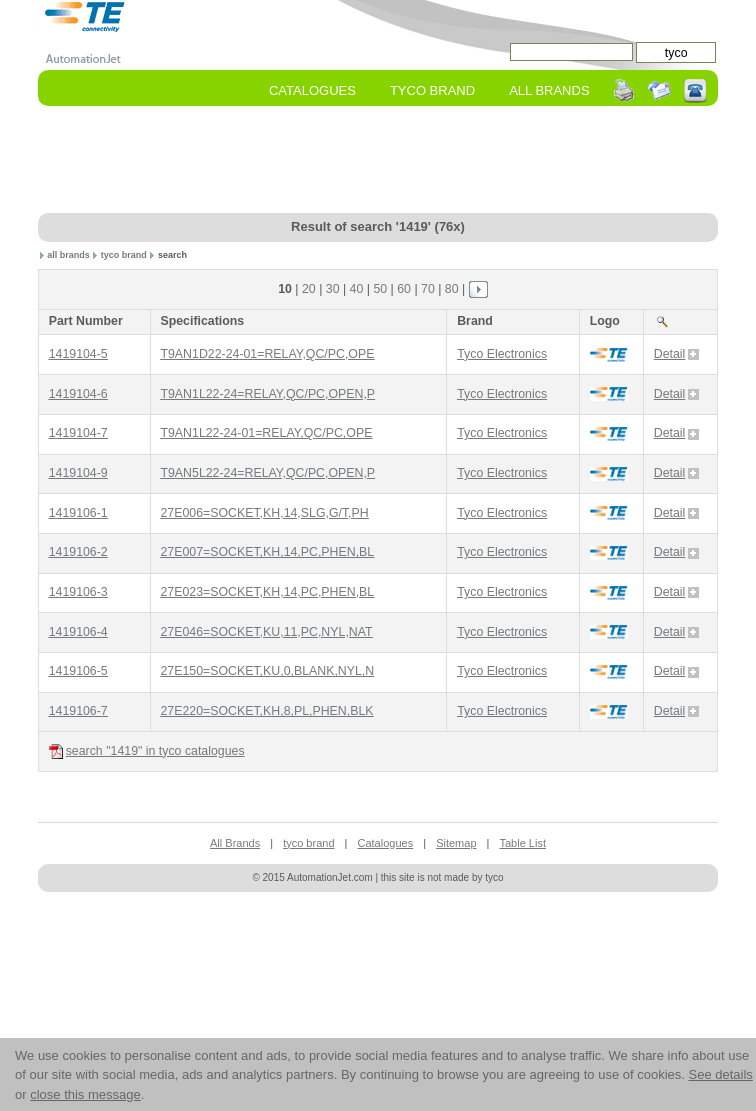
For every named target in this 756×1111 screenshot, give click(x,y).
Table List (522, 843)
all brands (68, 255)
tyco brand (124, 255)
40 (357, 289)
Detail (677, 354)
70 (428, 289)
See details (720, 1074)
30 (333, 289)
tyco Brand (432, 90)
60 (404, 289)
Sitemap (456, 843)
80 (452, 289)
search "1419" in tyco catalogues (147, 751)
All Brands (549, 90)
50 (380, 289)
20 (309, 289)
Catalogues (312, 90)
